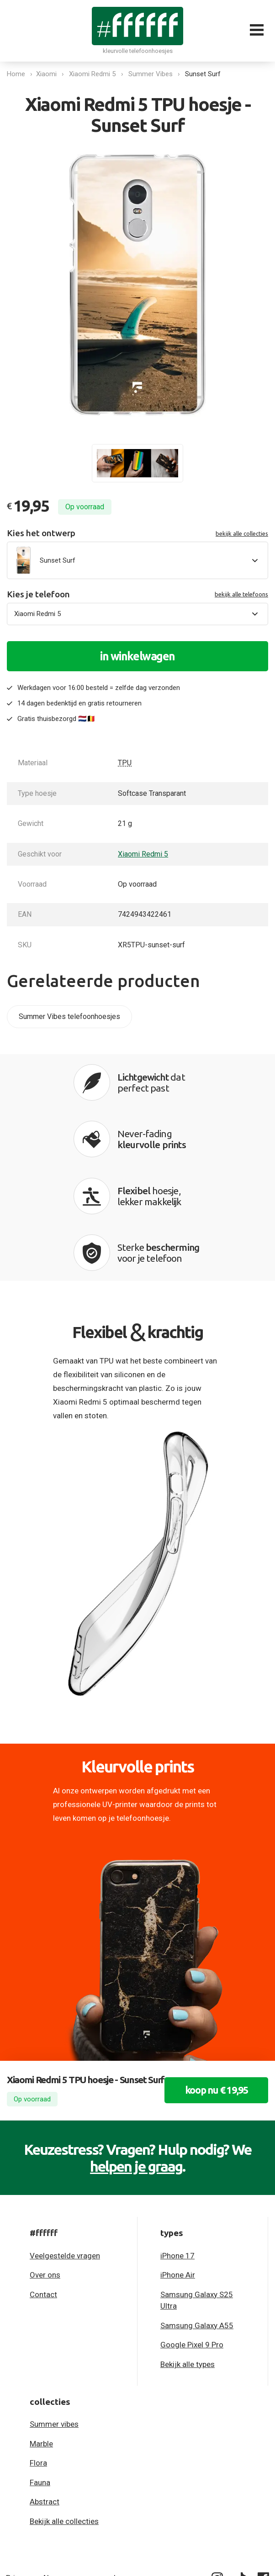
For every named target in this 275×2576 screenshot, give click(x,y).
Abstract (44, 2391)
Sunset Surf (204, 74)
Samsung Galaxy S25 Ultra (196, 2190)
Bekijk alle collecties (64, 2410)
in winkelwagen (137, 656)
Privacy (18, 2467)
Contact (43, 2184)
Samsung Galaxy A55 (196, 2215)
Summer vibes (54, 2314)
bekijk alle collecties (242, 533)
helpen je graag (136, 2056)
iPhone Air (177, 2164)
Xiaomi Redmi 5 (94, 74)
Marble (41, 2333)
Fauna (40, 2372)
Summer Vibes (152, 74)
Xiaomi (48, 74)
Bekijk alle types (187, 2254)
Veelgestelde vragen (65, 2145)
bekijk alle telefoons (241, 594)
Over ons (45, 2164)
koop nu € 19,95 (212, 1996)
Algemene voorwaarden (83, 2467)
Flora (38, 2352)
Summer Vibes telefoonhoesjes (69, 1016)
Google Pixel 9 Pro (191, 2234)
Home (16, 74)
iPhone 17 (177, 2145)
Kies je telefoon (137, 594)
